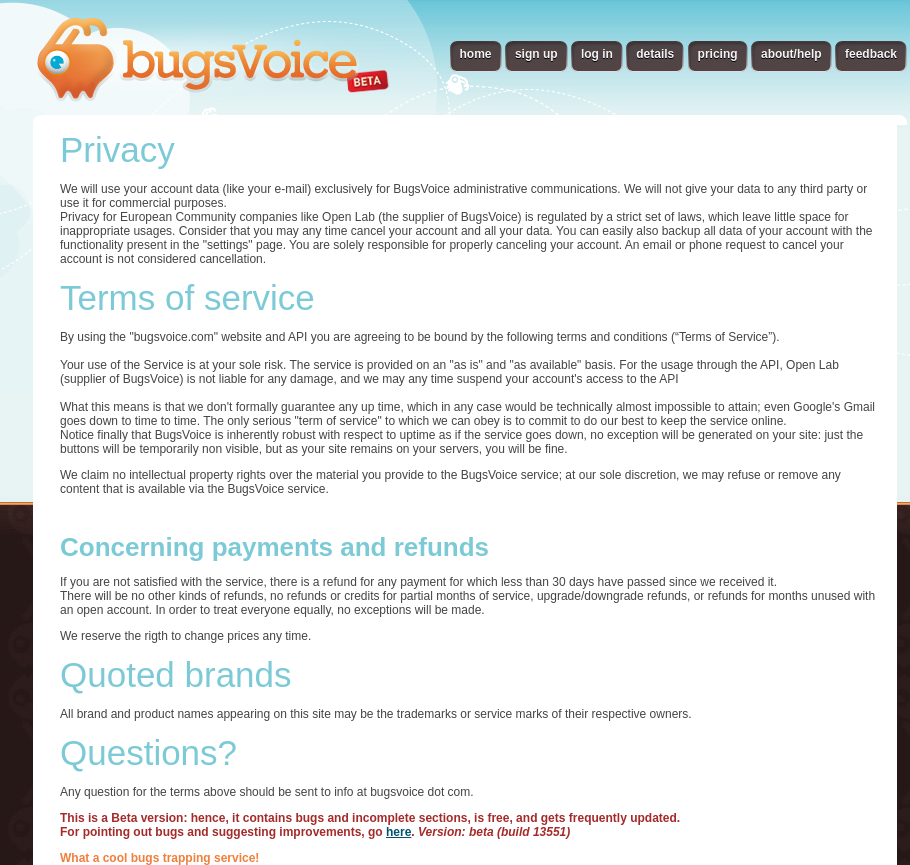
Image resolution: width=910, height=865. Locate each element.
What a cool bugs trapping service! (159, 858)
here (398, 832)
